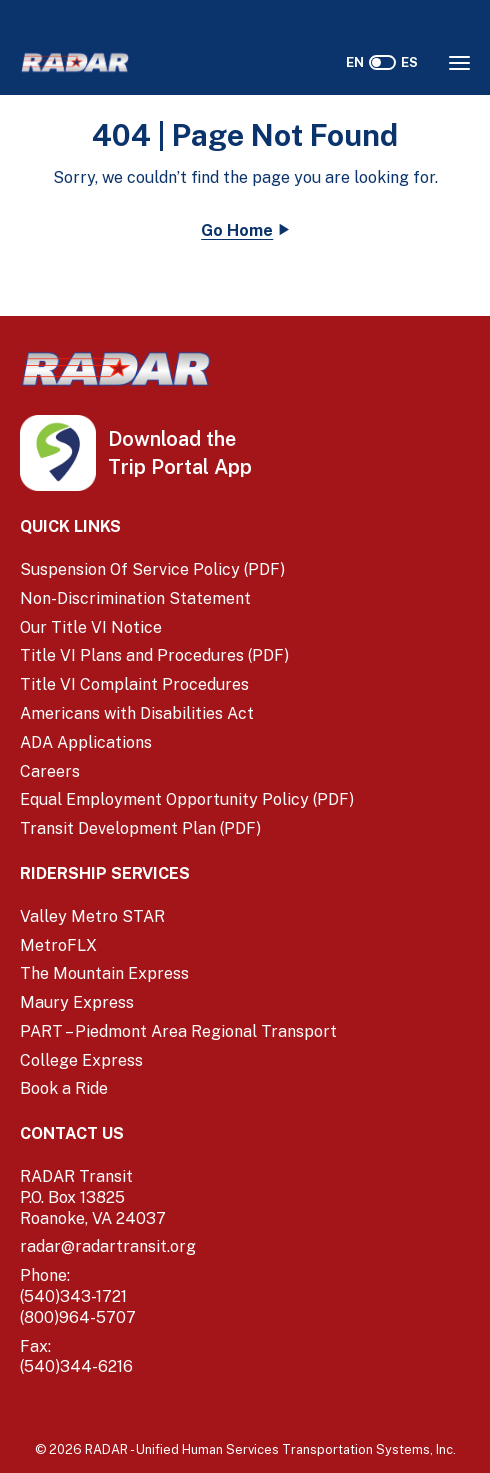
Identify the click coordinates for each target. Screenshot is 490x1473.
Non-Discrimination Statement (135, 598)
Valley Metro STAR (92, 916)
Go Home (237, 230)
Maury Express (77, 1002)
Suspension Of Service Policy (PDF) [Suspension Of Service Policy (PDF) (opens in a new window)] (152, 569)
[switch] (382, 62)
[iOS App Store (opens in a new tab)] (146, 440)
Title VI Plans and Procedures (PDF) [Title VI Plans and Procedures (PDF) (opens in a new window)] (154, 655)
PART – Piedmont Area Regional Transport (178, 1031)
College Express (81, 1060)
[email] (245, 1247)
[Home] (75, 62)
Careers (50, 771)
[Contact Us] (245, 1134)
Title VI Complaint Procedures (134, 684)
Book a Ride (64, 1088)
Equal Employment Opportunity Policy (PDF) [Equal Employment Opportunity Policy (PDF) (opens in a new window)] (187, 799)
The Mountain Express (104, 973)
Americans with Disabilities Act (137, 713)
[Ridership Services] (245, 874)
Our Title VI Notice (91, 627)
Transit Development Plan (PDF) (140, 828)
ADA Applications (86, 742)
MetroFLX (58, 945)
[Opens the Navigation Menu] (459, 63)
